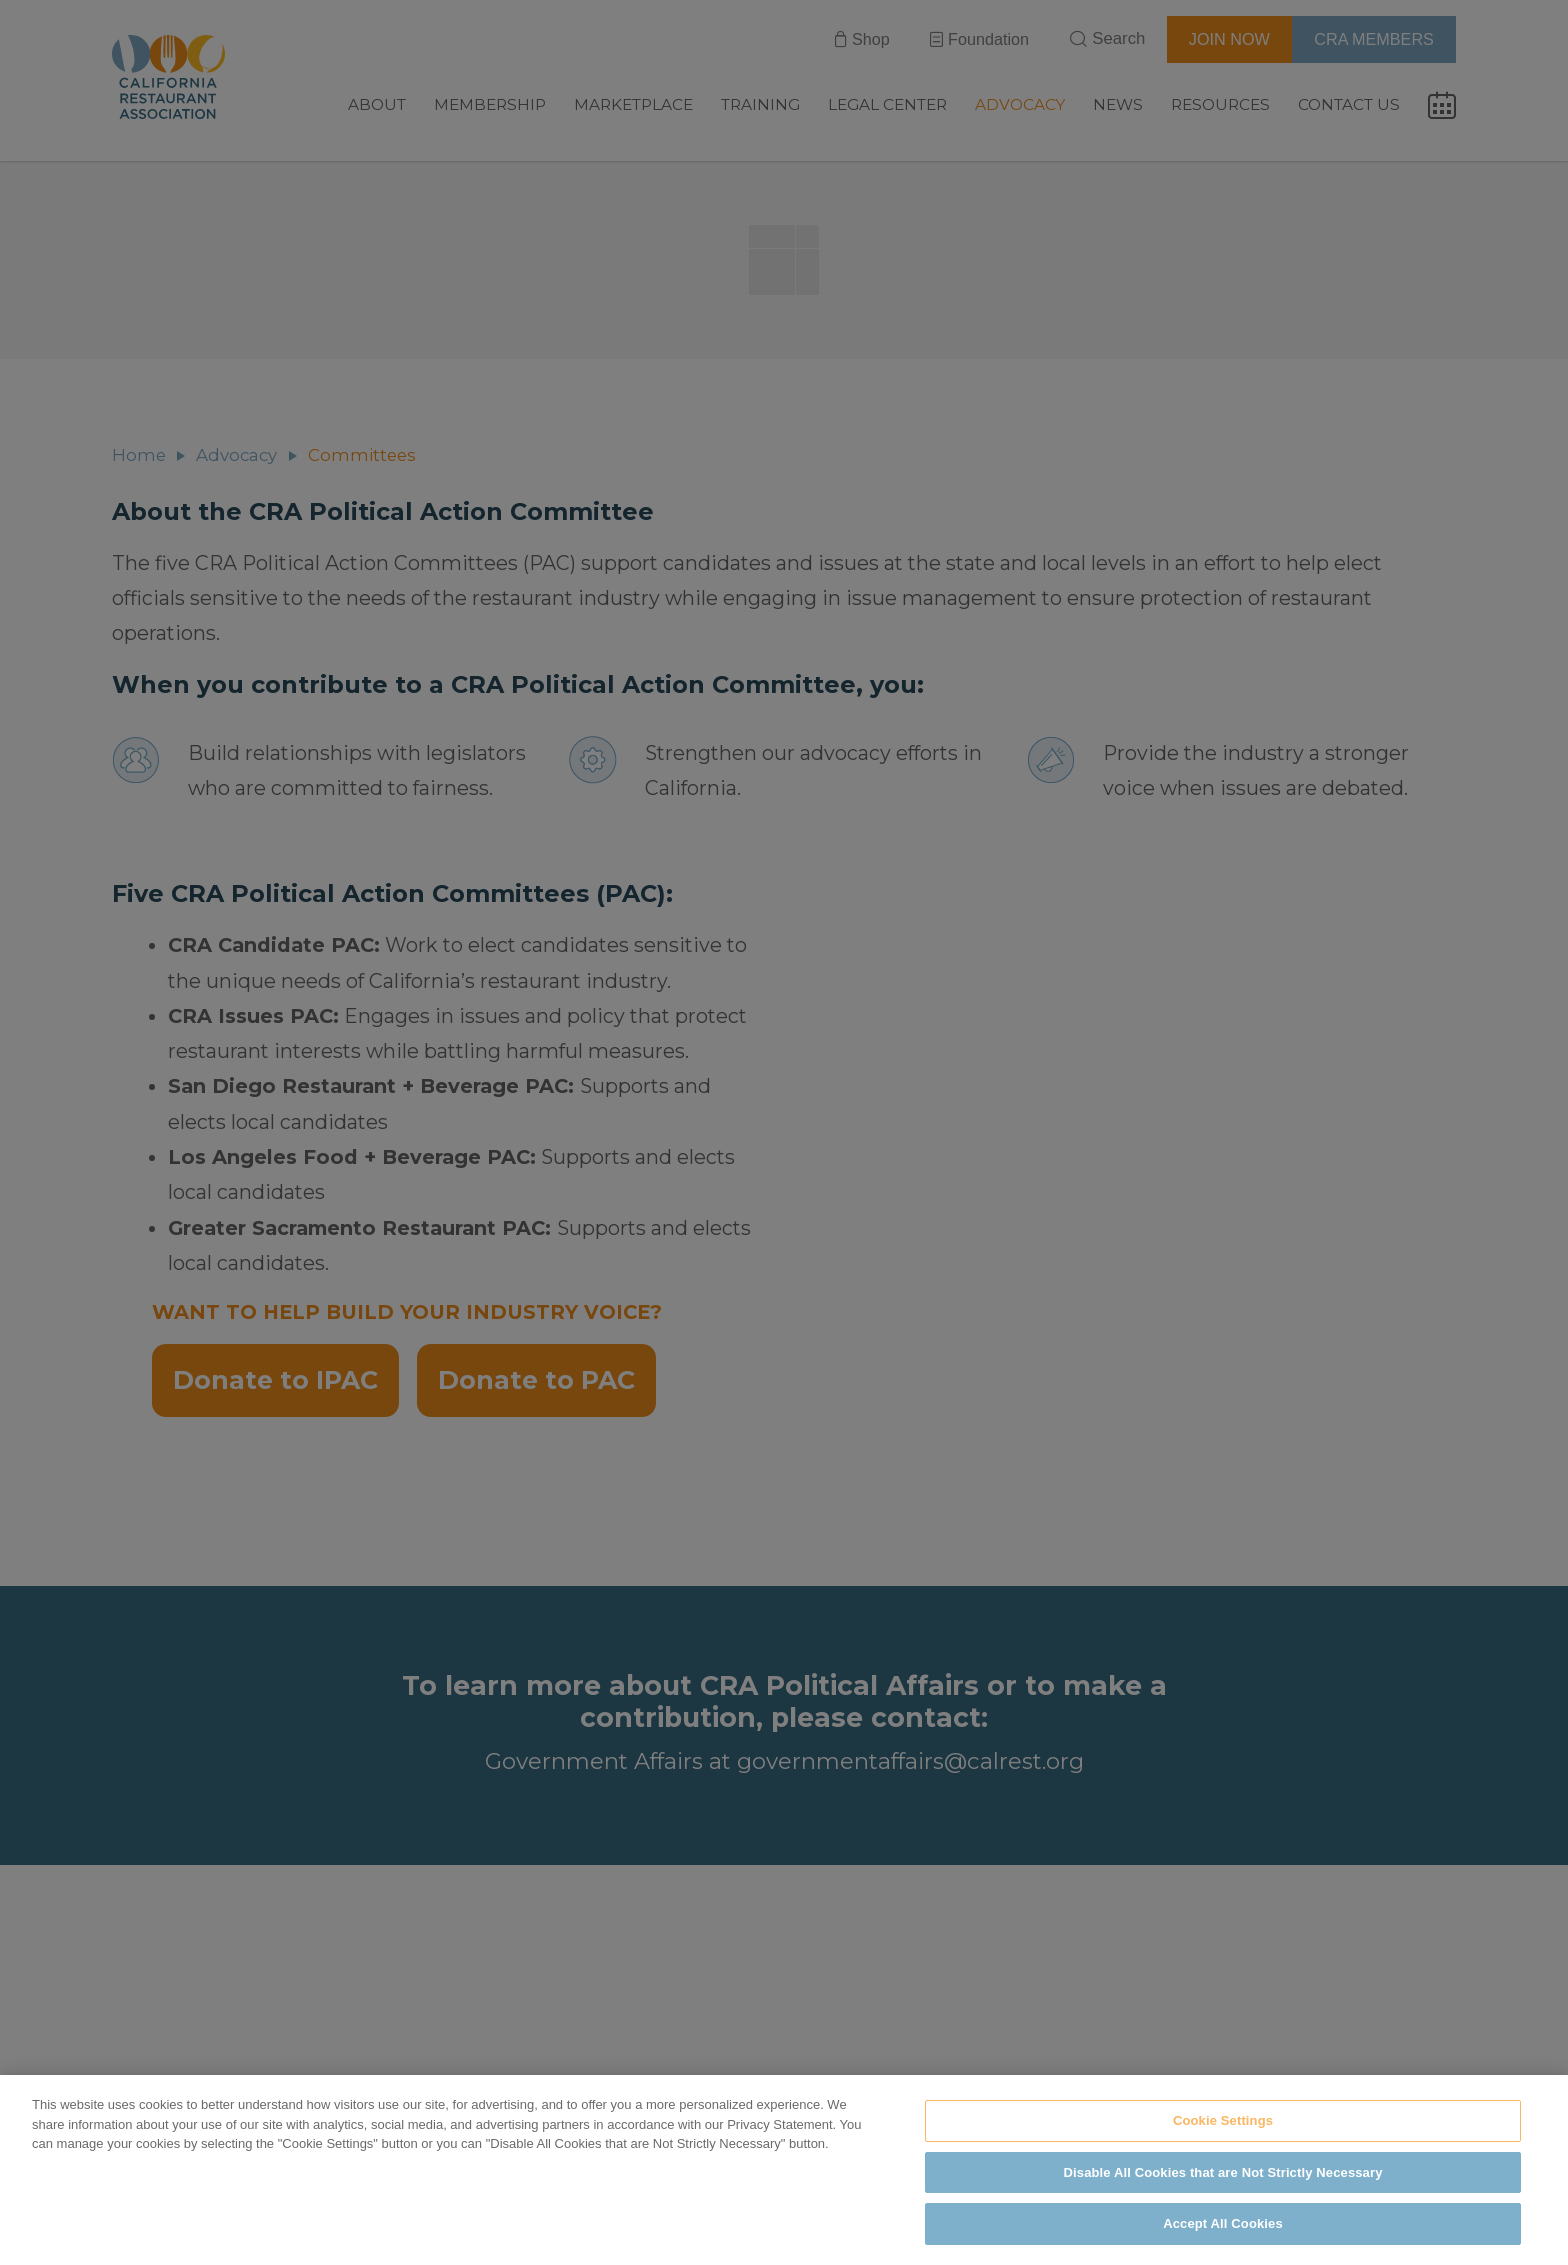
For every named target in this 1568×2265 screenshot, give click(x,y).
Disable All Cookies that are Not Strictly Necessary (1223, 2172)
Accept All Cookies (1223, 2223)
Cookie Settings (1223, 2120)
